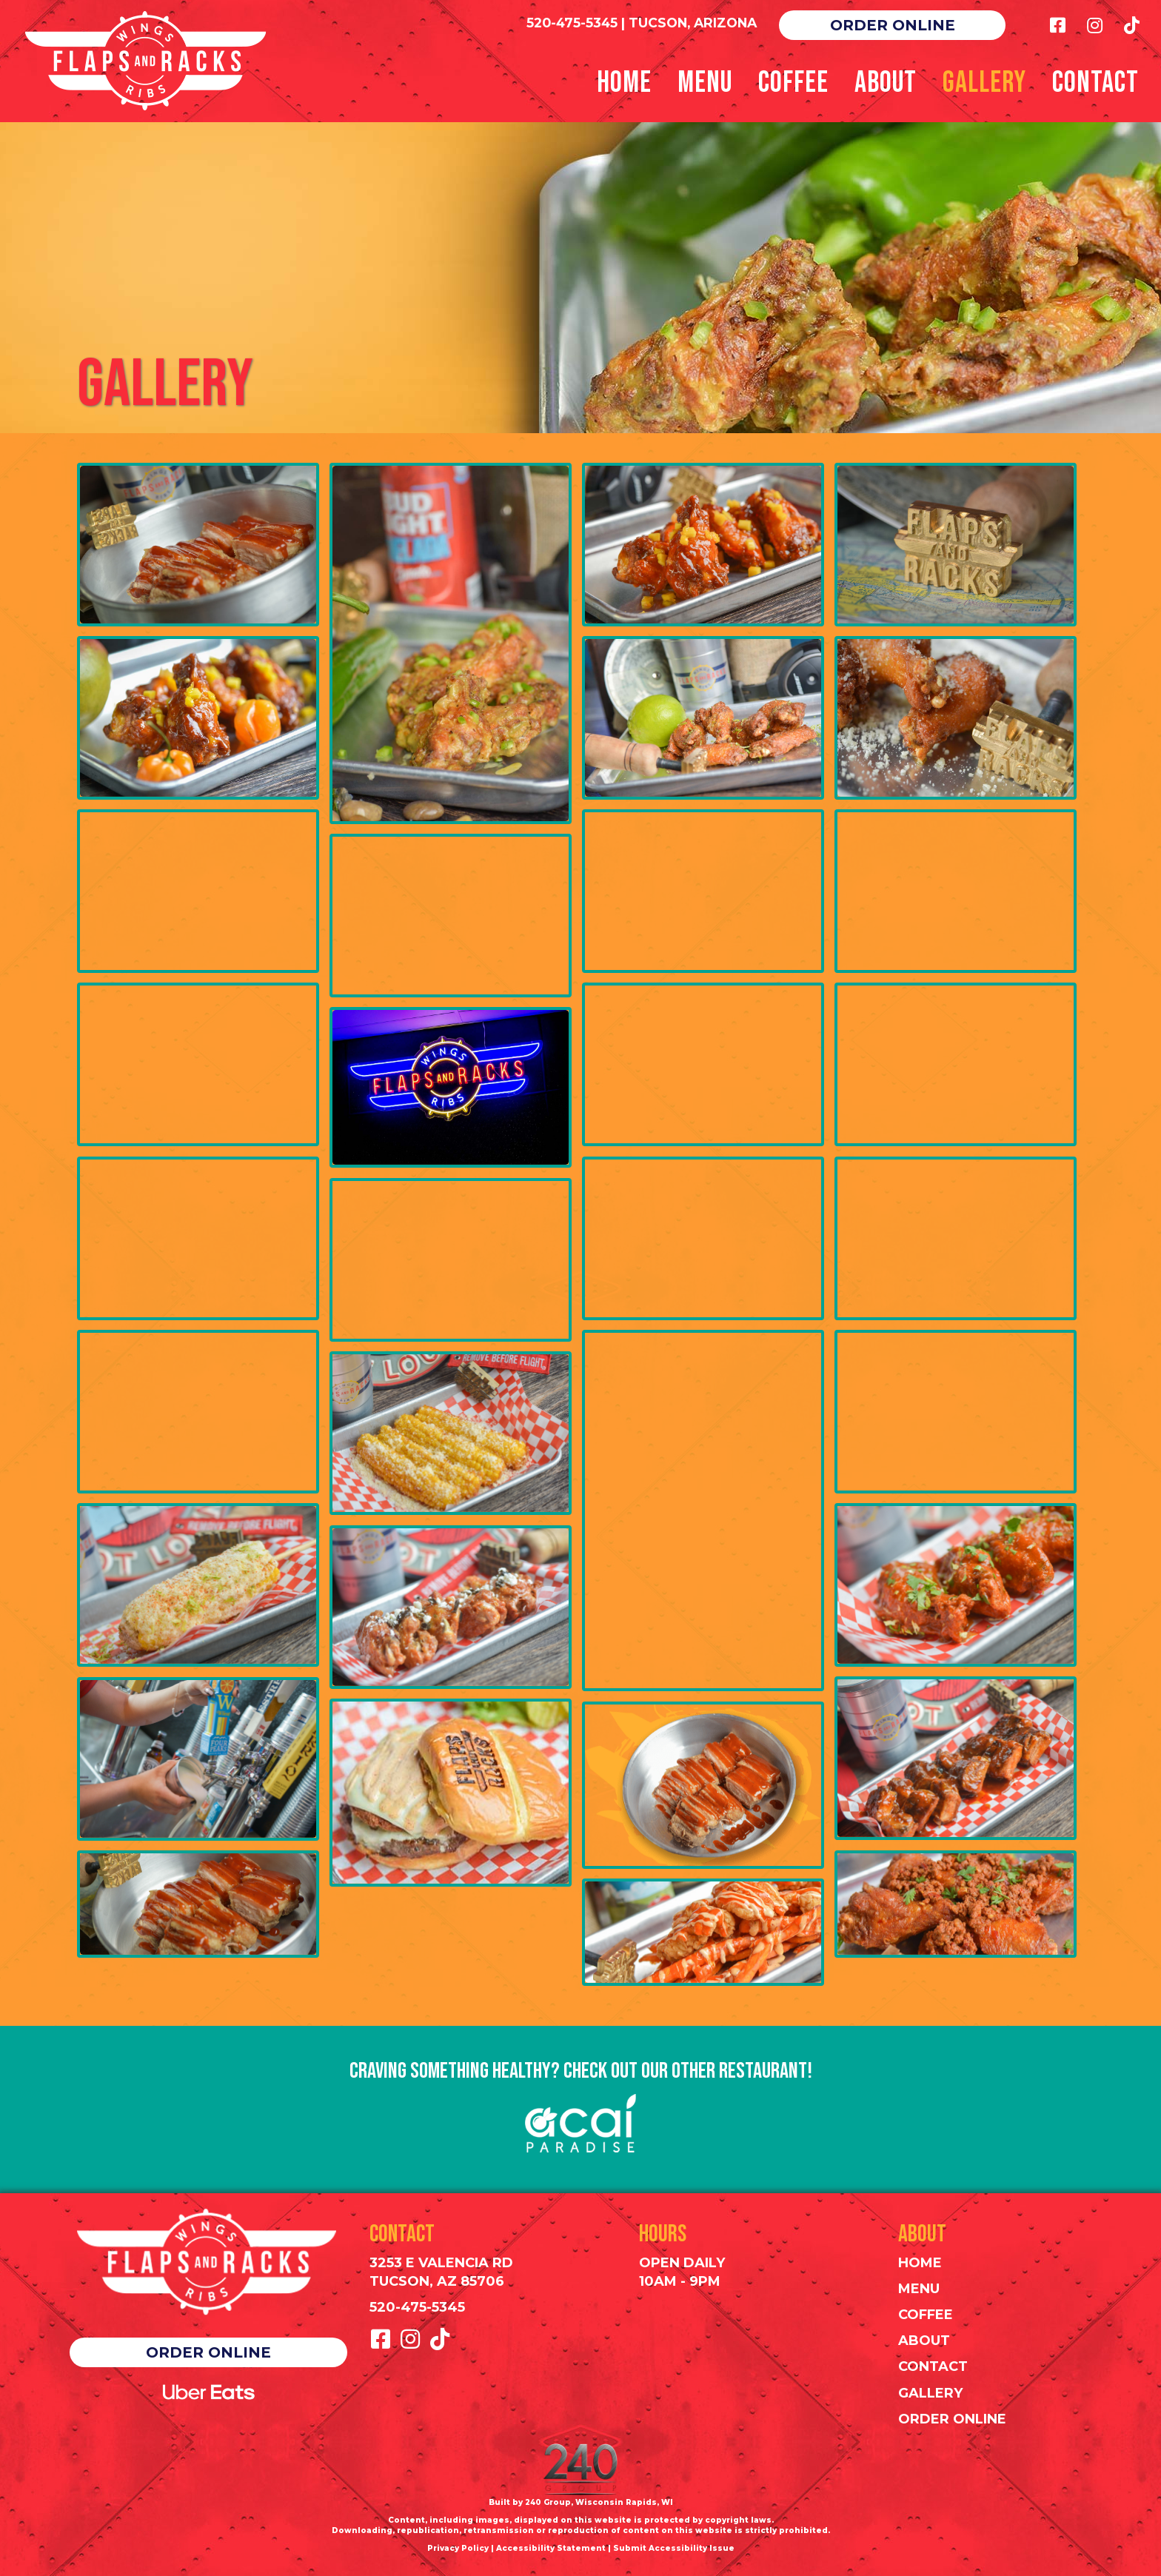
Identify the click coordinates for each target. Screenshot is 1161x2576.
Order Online (952, 2419)
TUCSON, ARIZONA (693, 22)
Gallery (930, 2393)
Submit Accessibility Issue (674, 2548)
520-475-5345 (572, 22)
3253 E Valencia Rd (441, 2263)
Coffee (925, 2314)
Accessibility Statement (551, 2548)
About (924, 2340)
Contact (933, 2366)
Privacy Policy (458, 2548)
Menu (919, 2289)
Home (920, 2263)
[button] (892, 25)
